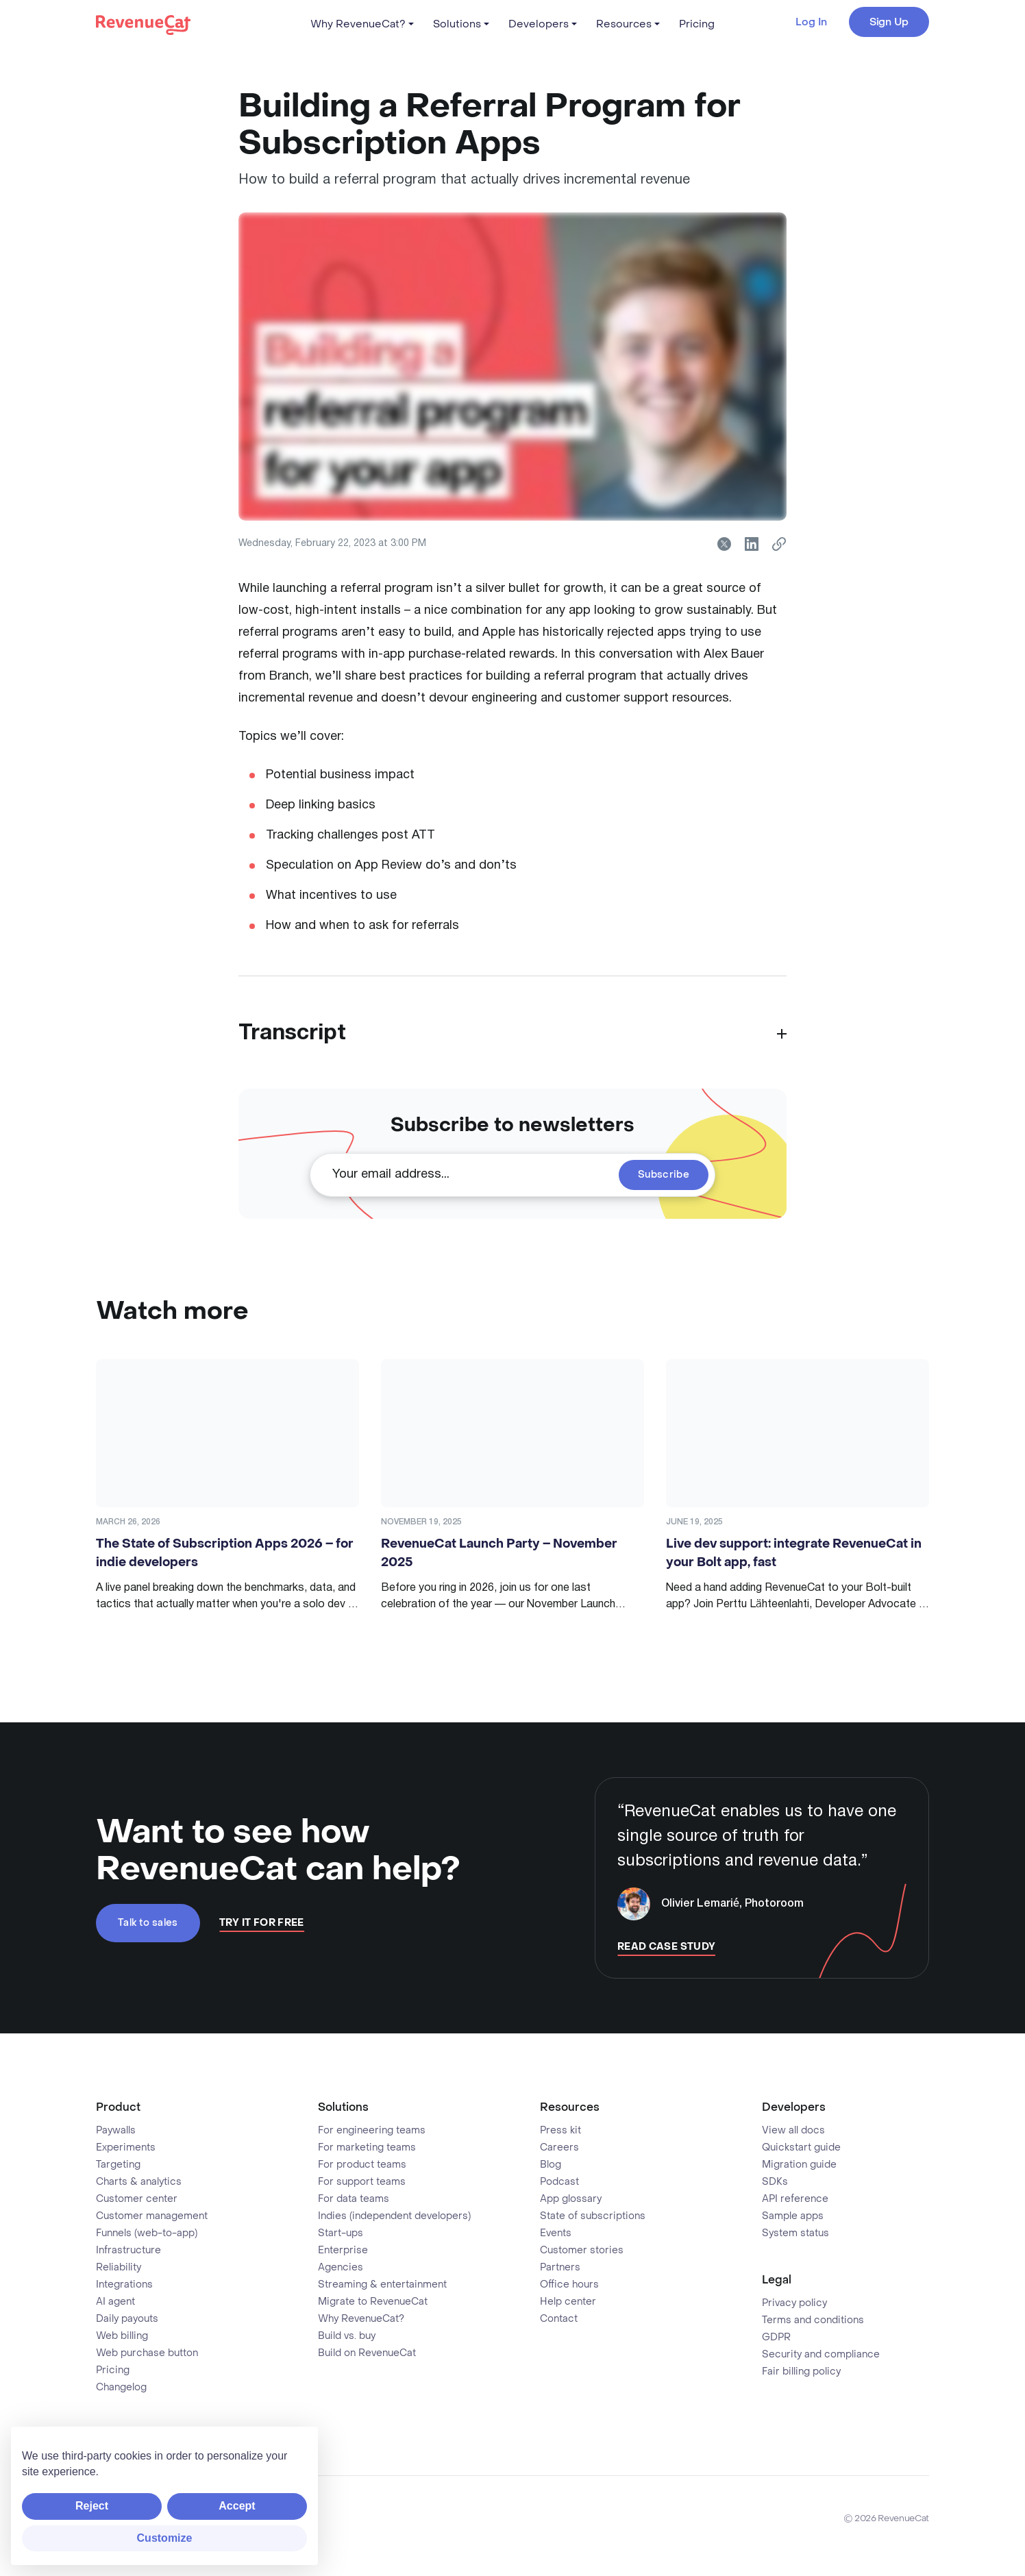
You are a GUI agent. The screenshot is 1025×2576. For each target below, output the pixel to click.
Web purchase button (147, 2353)
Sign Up (889, 22)
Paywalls (116, 2130)
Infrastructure (128, 2250)
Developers (538, 24)
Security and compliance (821, 2355)
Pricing (697, 24)
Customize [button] (165, 2538)
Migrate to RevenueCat (373, 2302)
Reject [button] (91, 2506)
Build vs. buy (346, 2336)
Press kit (560, 2130)
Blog (550, 2165)
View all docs (793, 2130)
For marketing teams (367, 2148)
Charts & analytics (139, 2182)
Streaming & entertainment (382, 2285)
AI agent (115, 2302)
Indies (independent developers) (394, 2216)
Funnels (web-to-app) (146, 2233)
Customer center (136, 2199)
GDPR (776, 2337)
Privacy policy (794, 2303)
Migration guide (799, 2165)
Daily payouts (127, 2319)
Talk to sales (148, 1922)
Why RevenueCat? (358, 24)
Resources (624, 24)
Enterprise (343, 2250)
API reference (795, 2199)
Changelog (121, 2387)
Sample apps (793, 2216)
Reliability (118, 2267)
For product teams (362, 2165)
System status (795, 2233)
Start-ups (340, 2233)
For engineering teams (371, 2130)
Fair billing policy (801, 2372)
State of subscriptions (592, 2216)
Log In (811, 22)
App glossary (571, 2199)
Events (555, 2233)
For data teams (353, 2199)
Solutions (457, 24)
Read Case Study (666, 1947)
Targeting (118, 2165)
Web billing (122, 2336)
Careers (559, 2148)
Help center (568, 2302)
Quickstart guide (801, 2148)
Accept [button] (237, 2506)
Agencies (340, 2267)
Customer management (152, 2216)
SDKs (775, 2182)
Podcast (559, 2182)
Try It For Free (261, 1923)
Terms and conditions (813, 2320)
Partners (560, 2267)
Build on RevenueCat (367, 2353)
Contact (559, 2319)
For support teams (362, 2182)
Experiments (126, 2148)
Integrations (124, 2285)
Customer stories (581, 2250)
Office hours (569, 2285)
